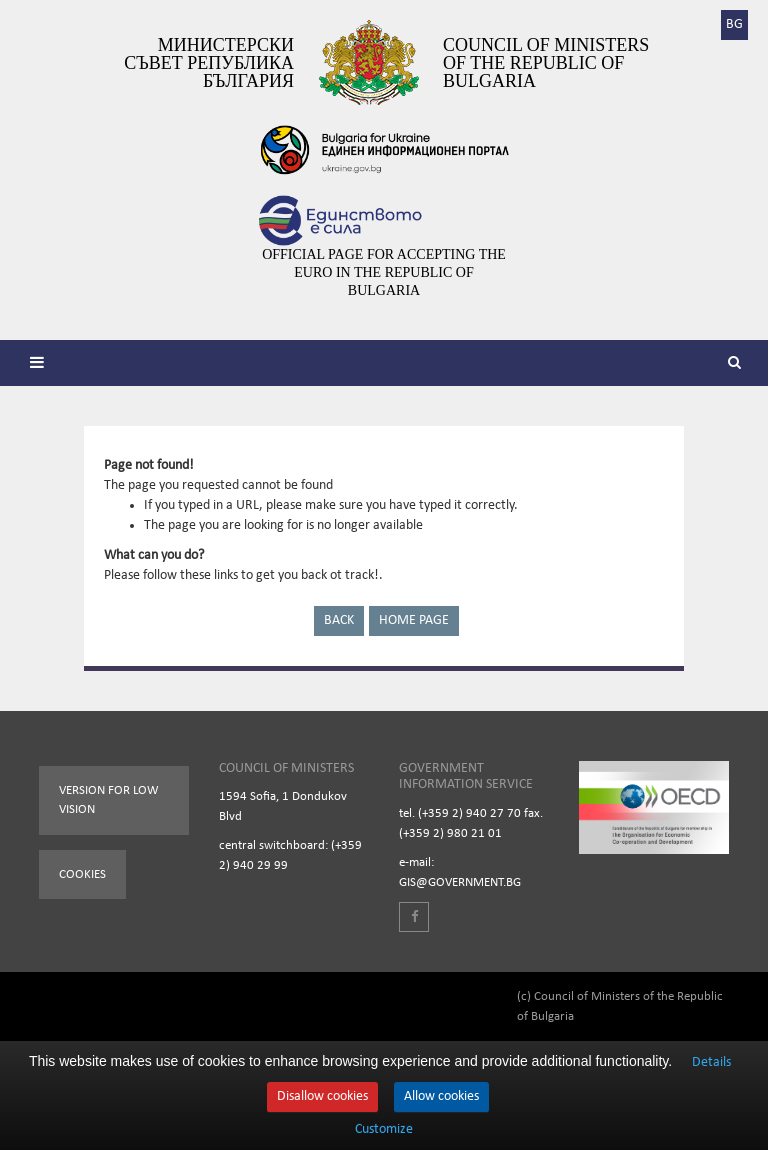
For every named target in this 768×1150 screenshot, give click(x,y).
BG (734, 24)
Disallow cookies (322, 1096)
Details (711, 1062)
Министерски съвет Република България (209, 63)
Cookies (82, 874)
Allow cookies (441, 1096)
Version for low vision (109, 800)
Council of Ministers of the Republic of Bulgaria (546, 63)
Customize (384, 1130)
